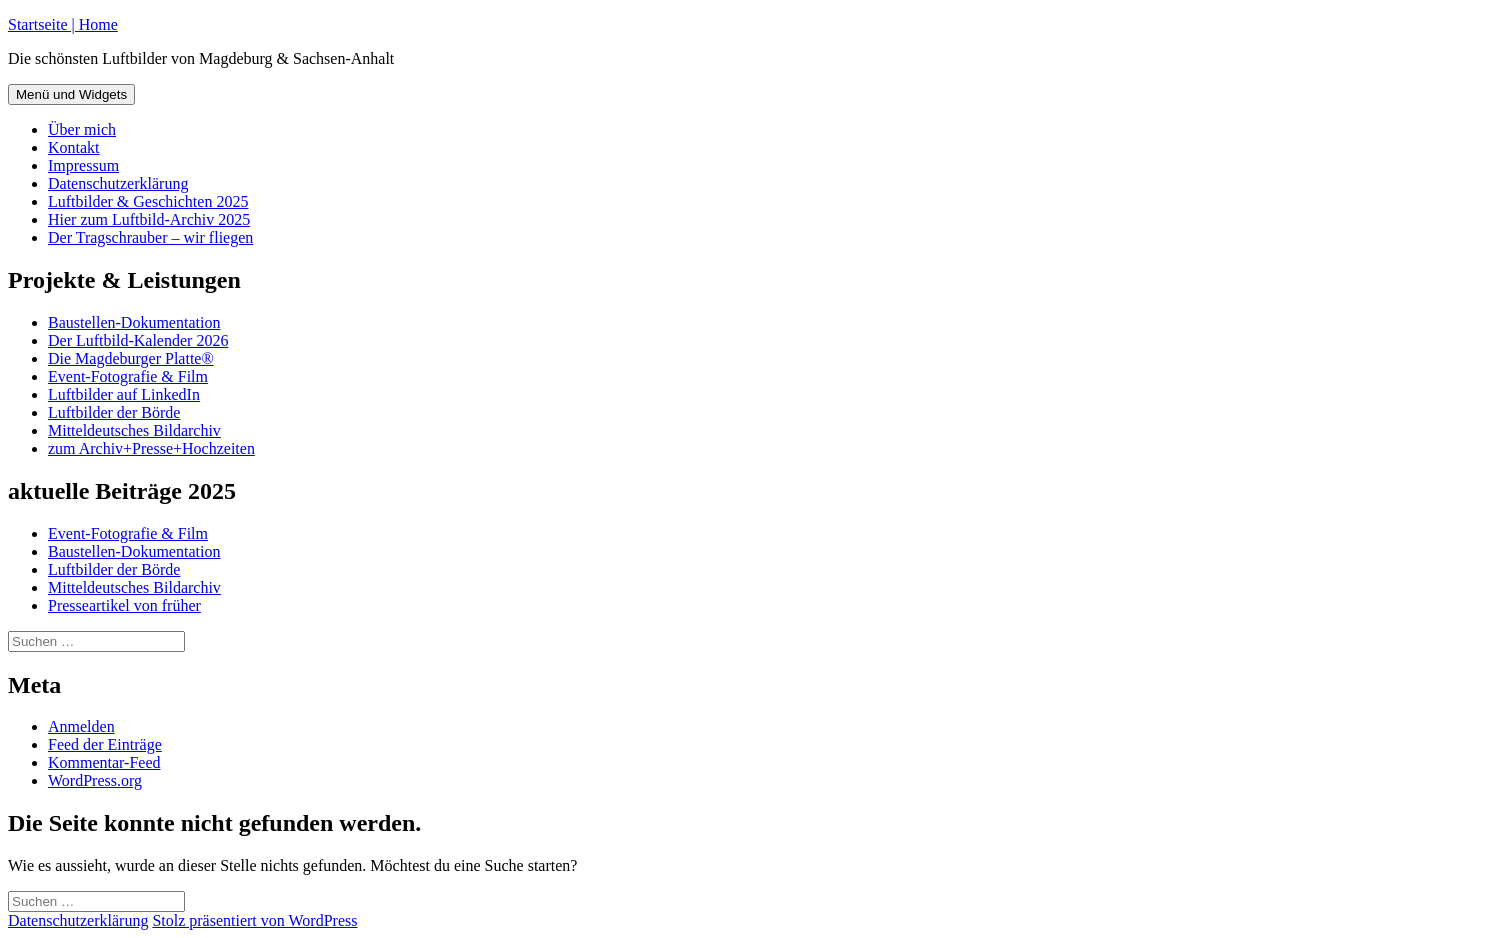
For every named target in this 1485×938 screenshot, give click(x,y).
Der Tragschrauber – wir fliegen (150, 237)
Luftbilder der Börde (114, 412)
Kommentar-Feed (104, 762)
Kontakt (74, 147)
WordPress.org (95, 780)
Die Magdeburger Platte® (131, 358)
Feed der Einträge (105, 744)
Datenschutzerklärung (118, 183)
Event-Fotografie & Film (128, 376)
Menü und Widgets (71, 94)
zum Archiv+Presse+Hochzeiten (151, 448)
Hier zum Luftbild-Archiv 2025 (149, 219)
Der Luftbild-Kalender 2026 (138, 340)
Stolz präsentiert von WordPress (254, 920)
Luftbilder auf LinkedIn (124, 394)
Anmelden (81, 726)
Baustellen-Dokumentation (134, 322)
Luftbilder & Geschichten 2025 (148, 201)
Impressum (83, 165)
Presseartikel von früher (124, 605)
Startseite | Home (63, 24)
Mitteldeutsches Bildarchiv (134, 430)
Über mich (82, 129)
